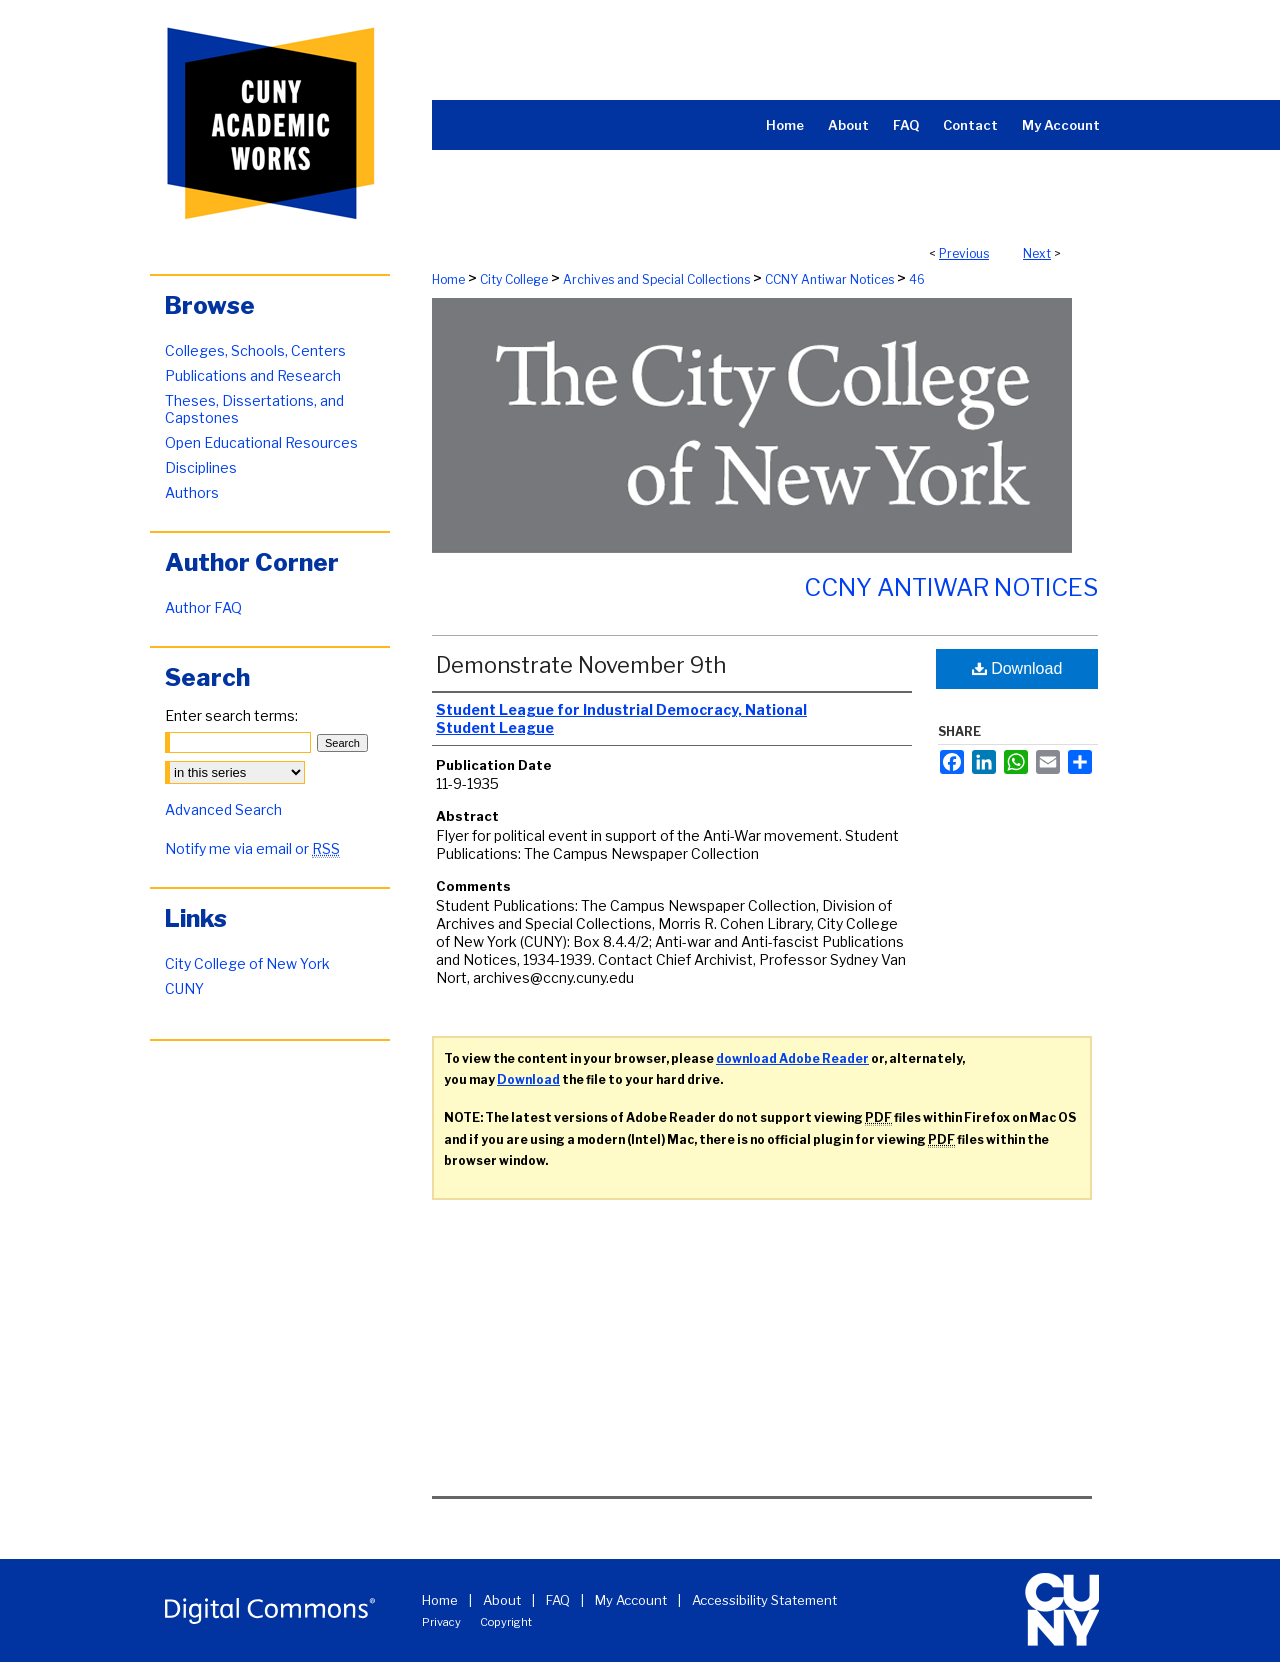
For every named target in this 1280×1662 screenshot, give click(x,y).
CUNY (184, 988)
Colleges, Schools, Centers (255, 350)
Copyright (506, 1622)
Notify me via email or (252, 848)
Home (448, 279)
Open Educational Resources (261, 442)
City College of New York (247, 963)
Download (1017, 668)
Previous (964, 253)
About (502, 1600)
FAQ (558, 1600)
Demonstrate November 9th (581, 665)
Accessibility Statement (764, 1600)
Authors (192, 492)
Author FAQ (203, 607)
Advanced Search (223, 809)
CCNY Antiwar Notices (829, 279)
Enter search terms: (231, 715)
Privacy (441, 1622)
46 (917, 279)
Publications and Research (253, 375)
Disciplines (201, 467)
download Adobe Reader (792, 1058)
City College (514, 279)
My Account (631, 1600)
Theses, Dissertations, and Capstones (254, 409)
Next (1037, 253)
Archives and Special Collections (656, 279)
